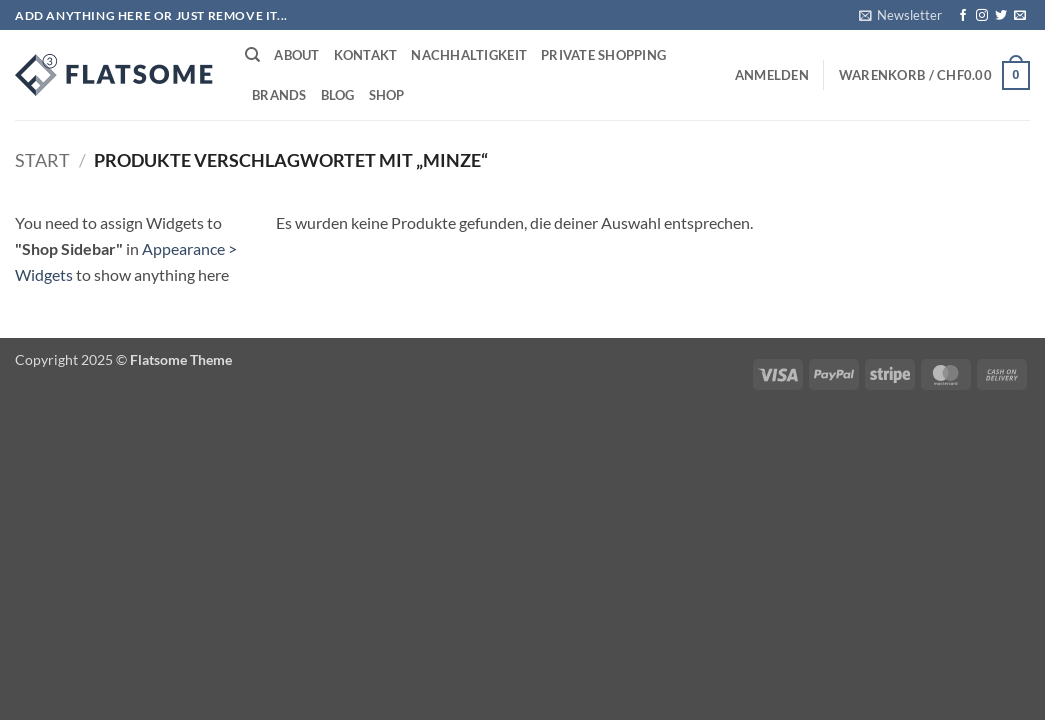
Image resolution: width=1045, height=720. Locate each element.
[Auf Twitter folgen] (1001, 16)
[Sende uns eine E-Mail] (1020, 16)
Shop (387, 95)
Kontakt (366, 55)
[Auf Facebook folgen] (963, 16)
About (296, 55)
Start (42, 160)
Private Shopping (603, 55)
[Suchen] (252, 55)
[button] (900, 15)
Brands (279, 95)
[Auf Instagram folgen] (982, 16)
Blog (338, 95)
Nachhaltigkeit (469, 55)
